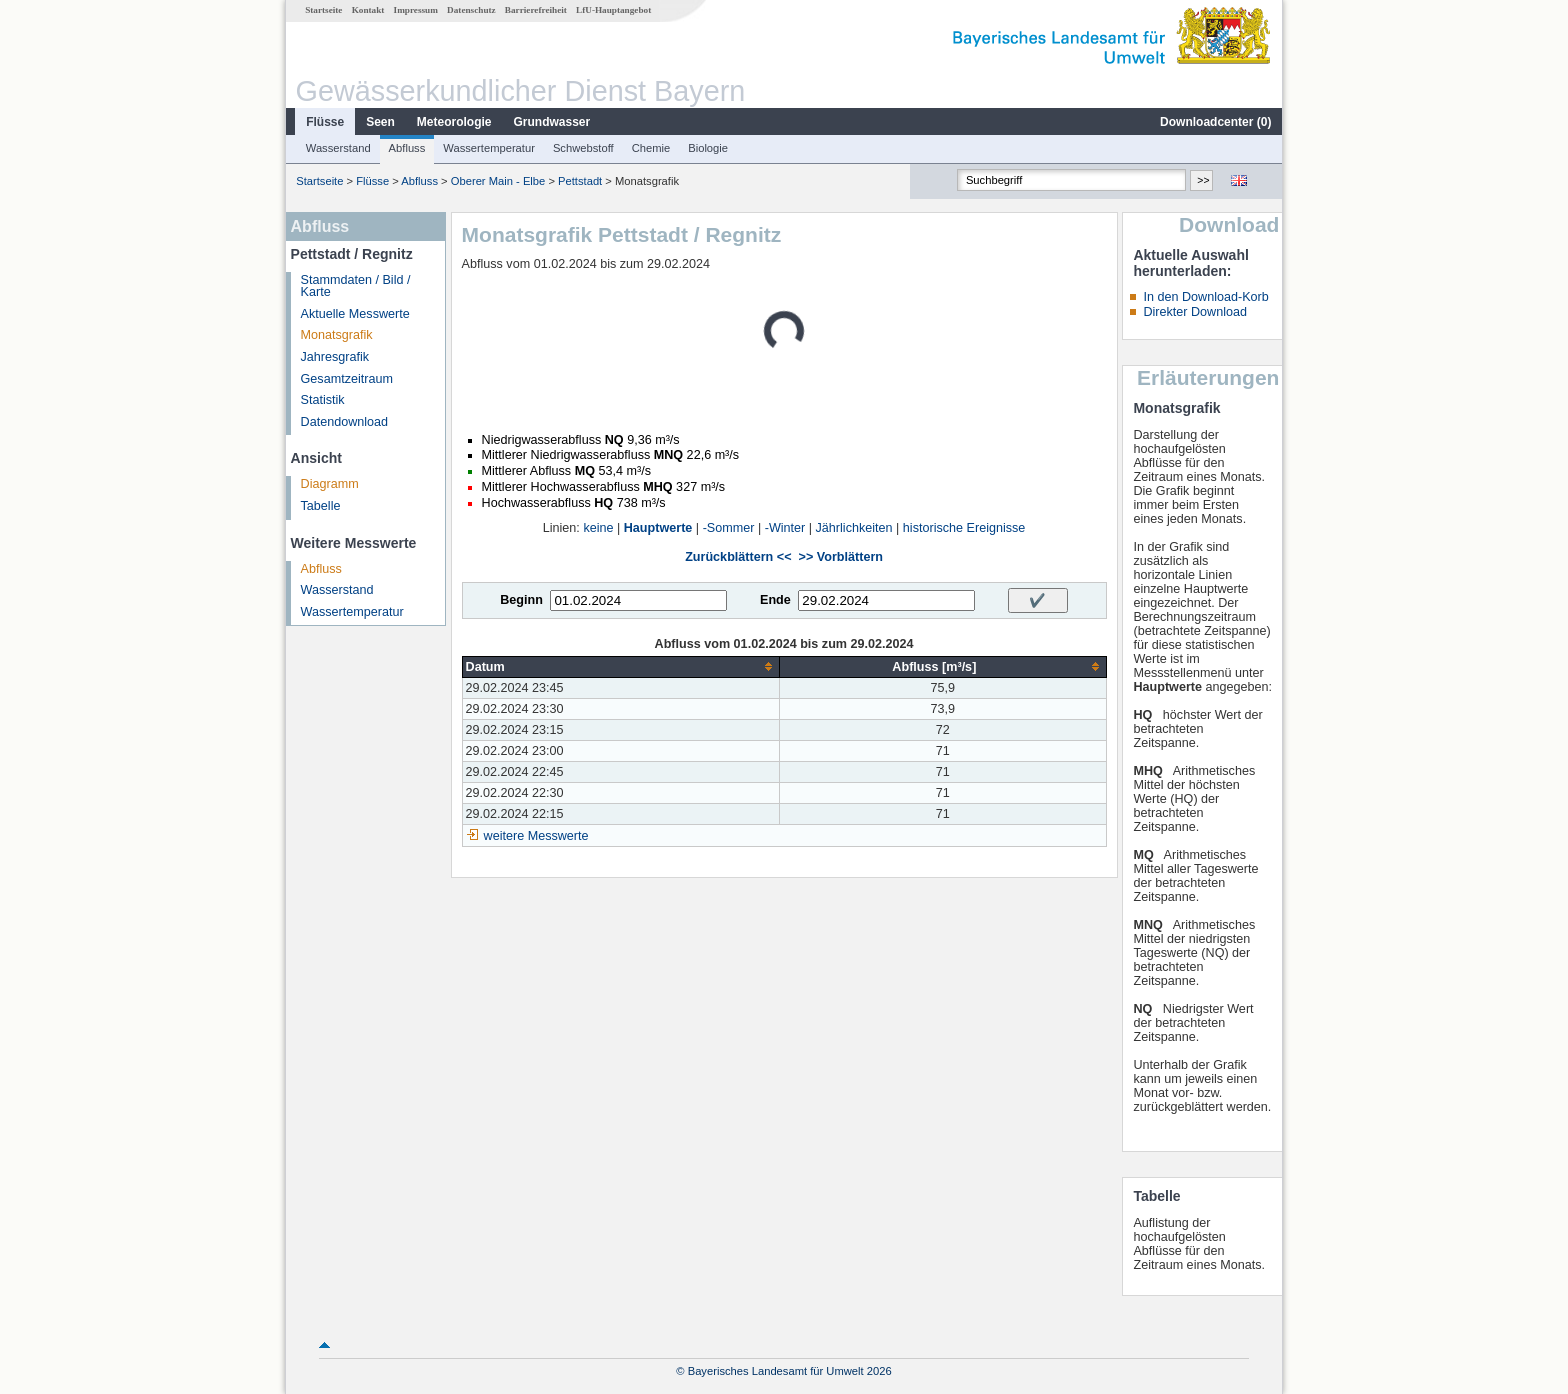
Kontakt (368, 10)
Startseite (323, 10)
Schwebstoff (583, 148)
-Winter (785, 528)
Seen (380, 122)
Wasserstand (338, 148)
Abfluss (407, 148)
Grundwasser (552, 122)
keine (598, 528)
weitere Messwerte (536, 836)
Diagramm (330, 484)
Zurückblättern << (738, 557)
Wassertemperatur (489, 148)
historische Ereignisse (964, 528)
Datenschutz (471, 10)
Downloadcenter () (1215, 122)
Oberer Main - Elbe (498, 181)
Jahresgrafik (335, 357)
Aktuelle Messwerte (355, 314)
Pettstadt (580, 181)
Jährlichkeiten (854, 528)
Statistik (323, 400)
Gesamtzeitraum (347, 379)
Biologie (708, 148)
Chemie (651, 148)
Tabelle (321, 506)
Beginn (521, 600)
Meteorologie (454, 122)
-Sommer (729, 528)
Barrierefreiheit (536, 10)
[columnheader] (621, 666)
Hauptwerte (658, 528)
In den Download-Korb (1205, 297)
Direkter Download (1195, 312)
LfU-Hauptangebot (613, 10)
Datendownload (345, 422)
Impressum (416, 10)
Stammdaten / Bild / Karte (356, 286)
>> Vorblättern (841, 557)
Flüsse (325, 122)
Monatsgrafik (337, 335)
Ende (775, 600)
